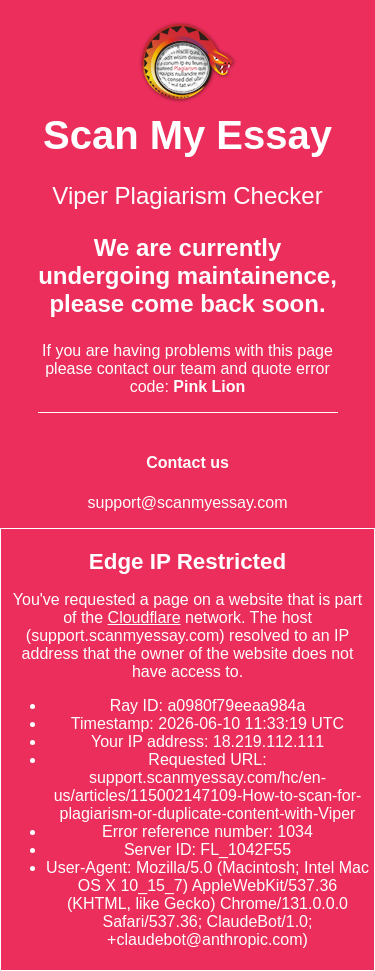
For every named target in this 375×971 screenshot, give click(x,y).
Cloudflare (144, 617)
